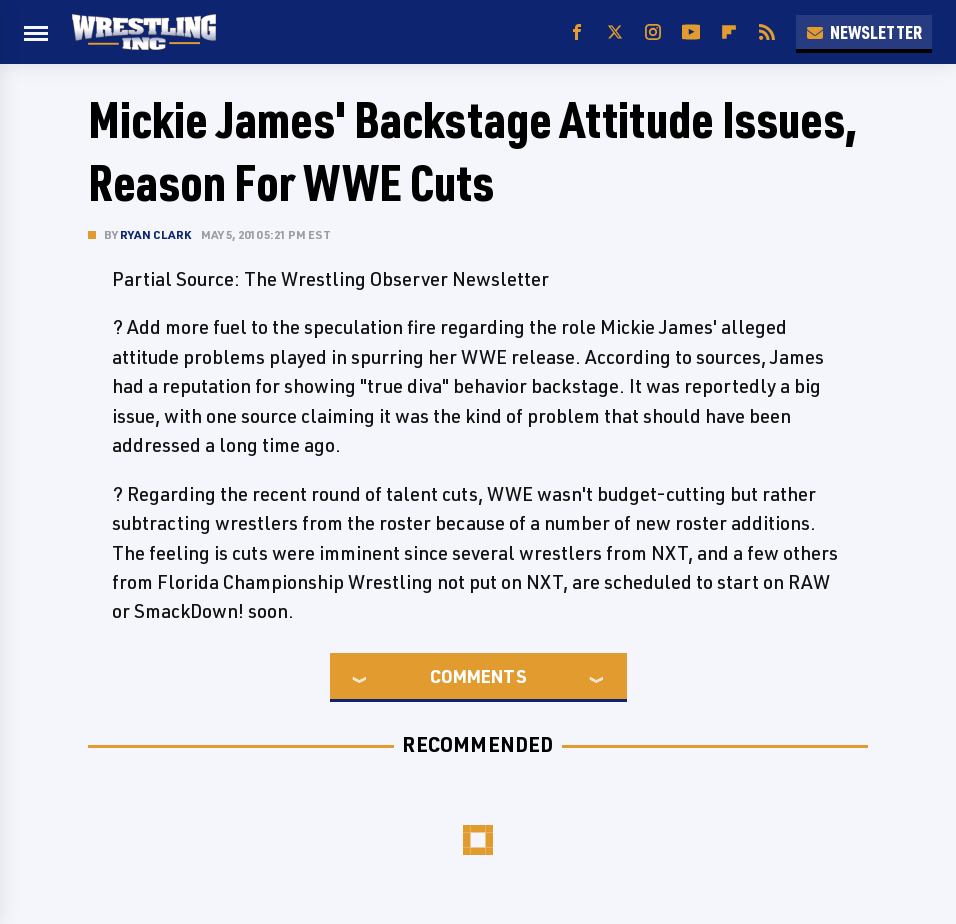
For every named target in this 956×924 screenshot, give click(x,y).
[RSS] (767, 32)
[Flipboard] (729, 32)
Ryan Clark (155, 234)
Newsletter (864, 32)
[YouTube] (691, 32)
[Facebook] (577, 32)
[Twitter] (615, 32)
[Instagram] (653, 32)
